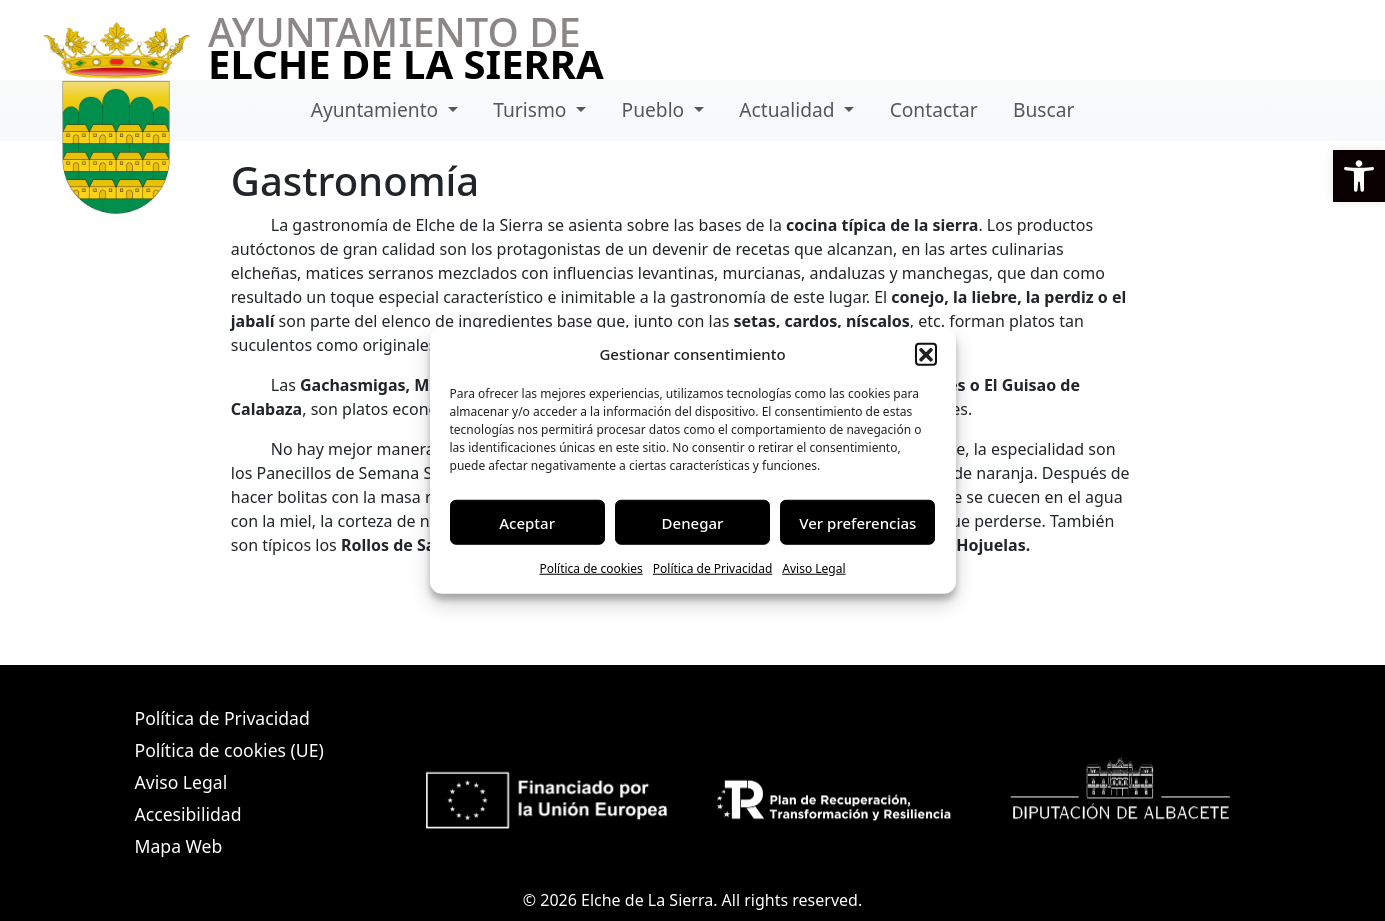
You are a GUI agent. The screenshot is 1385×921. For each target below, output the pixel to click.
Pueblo (656, 109)
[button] (1359, 176)
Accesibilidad (188, 814)
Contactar (934, 109)
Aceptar (527, 522)
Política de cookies (590, 568)
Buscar (1043, 109)
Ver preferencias (857, 522)
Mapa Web (179, 846)
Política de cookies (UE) (229, 750)
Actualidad (789, 109)
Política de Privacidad (713, 568)
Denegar (693, 522)
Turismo (532, 109)
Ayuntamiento (377, 109)
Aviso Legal (813, 568)
